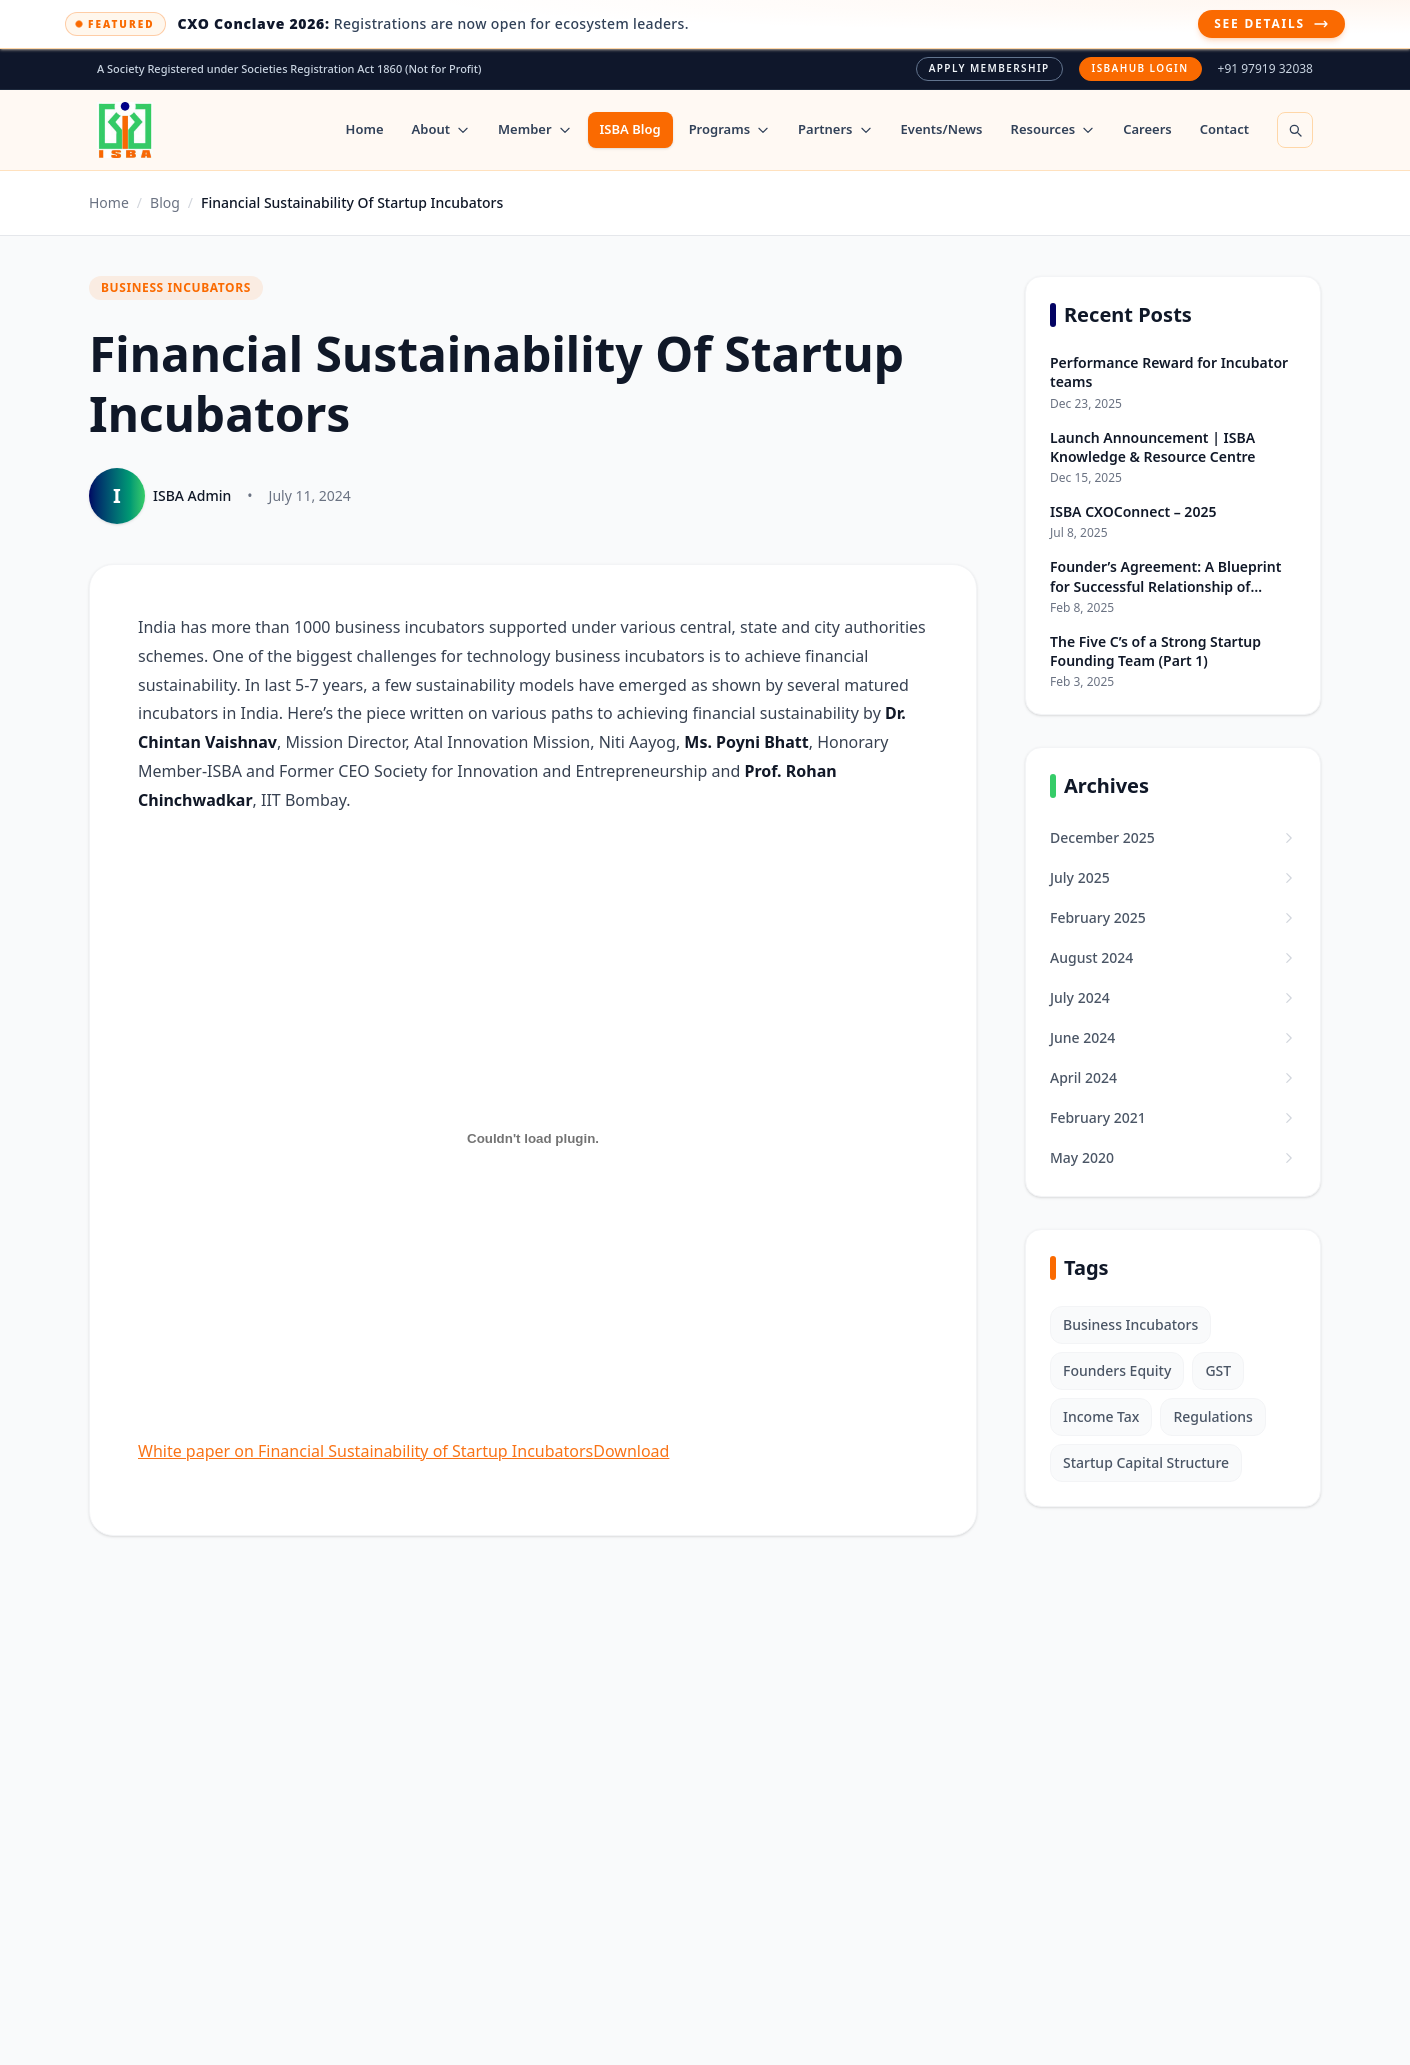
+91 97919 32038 (1265, 69)
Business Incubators (1130, 1324)
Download (631, 1451)
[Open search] (1295, 130)
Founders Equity (1117, 1370)
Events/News (942, 129)
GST (1218, 1370)
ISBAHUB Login (1140, 68)
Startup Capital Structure (1146, 1462)
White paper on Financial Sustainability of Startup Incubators (365, 1451)
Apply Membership (989, 68)
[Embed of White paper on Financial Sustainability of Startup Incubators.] (533, 1139)
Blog (165, 202)
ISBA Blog (630, 129)
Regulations (1212, 1416)
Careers (1147, 129)
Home (365, 129)
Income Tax (1101, 1416)
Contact (1224, 129)
